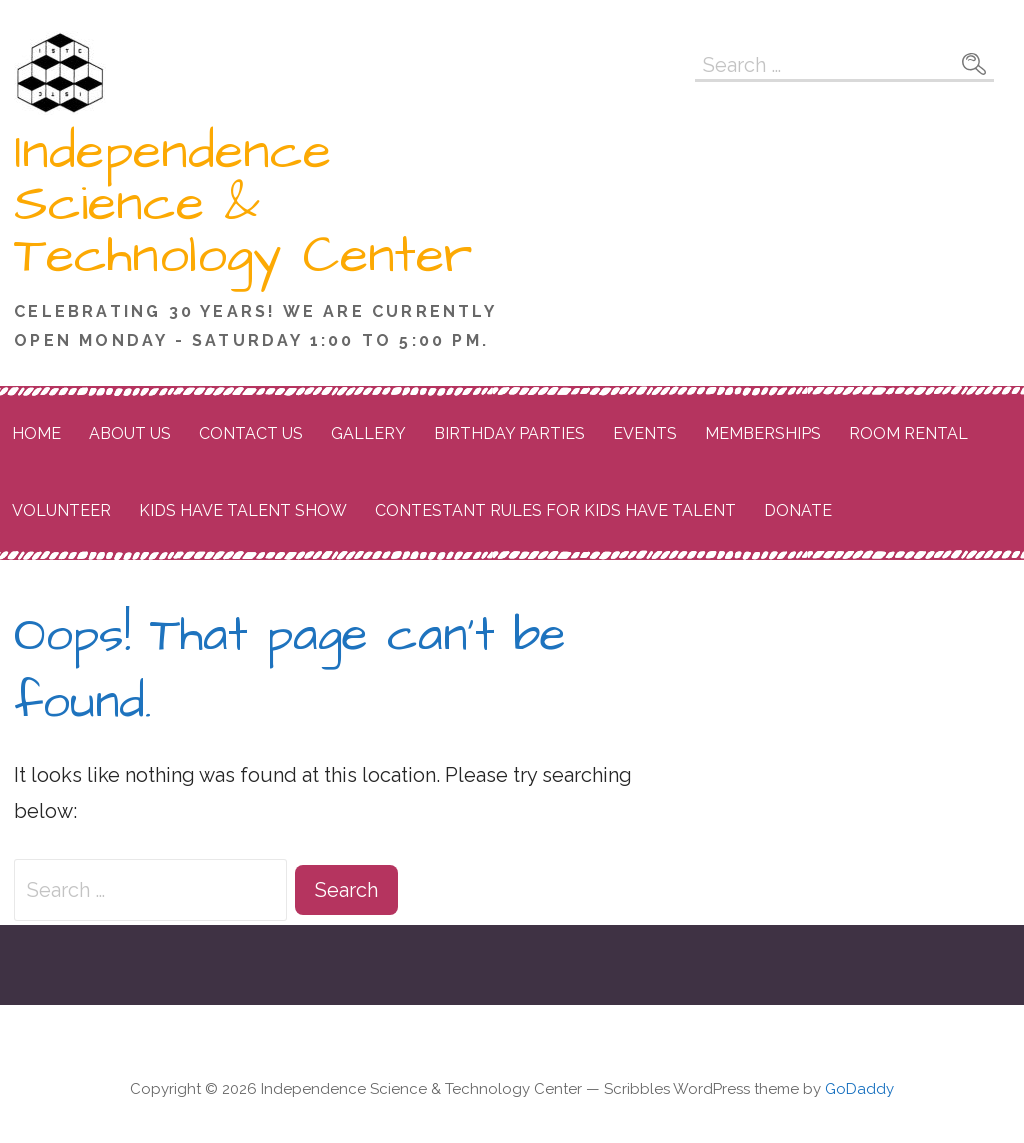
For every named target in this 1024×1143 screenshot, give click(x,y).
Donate (798, 510)
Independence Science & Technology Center (243, 204)
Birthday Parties (509, 433)
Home (36, 433)
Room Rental (908, 433)
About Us (130, 433)
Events (645, 433)
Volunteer (61, 510)
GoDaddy (859, 1089)
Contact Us (251, 433)
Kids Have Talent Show (243, 510)
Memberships (763, 433)
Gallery (368, 433)
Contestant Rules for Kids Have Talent (555, 510)
